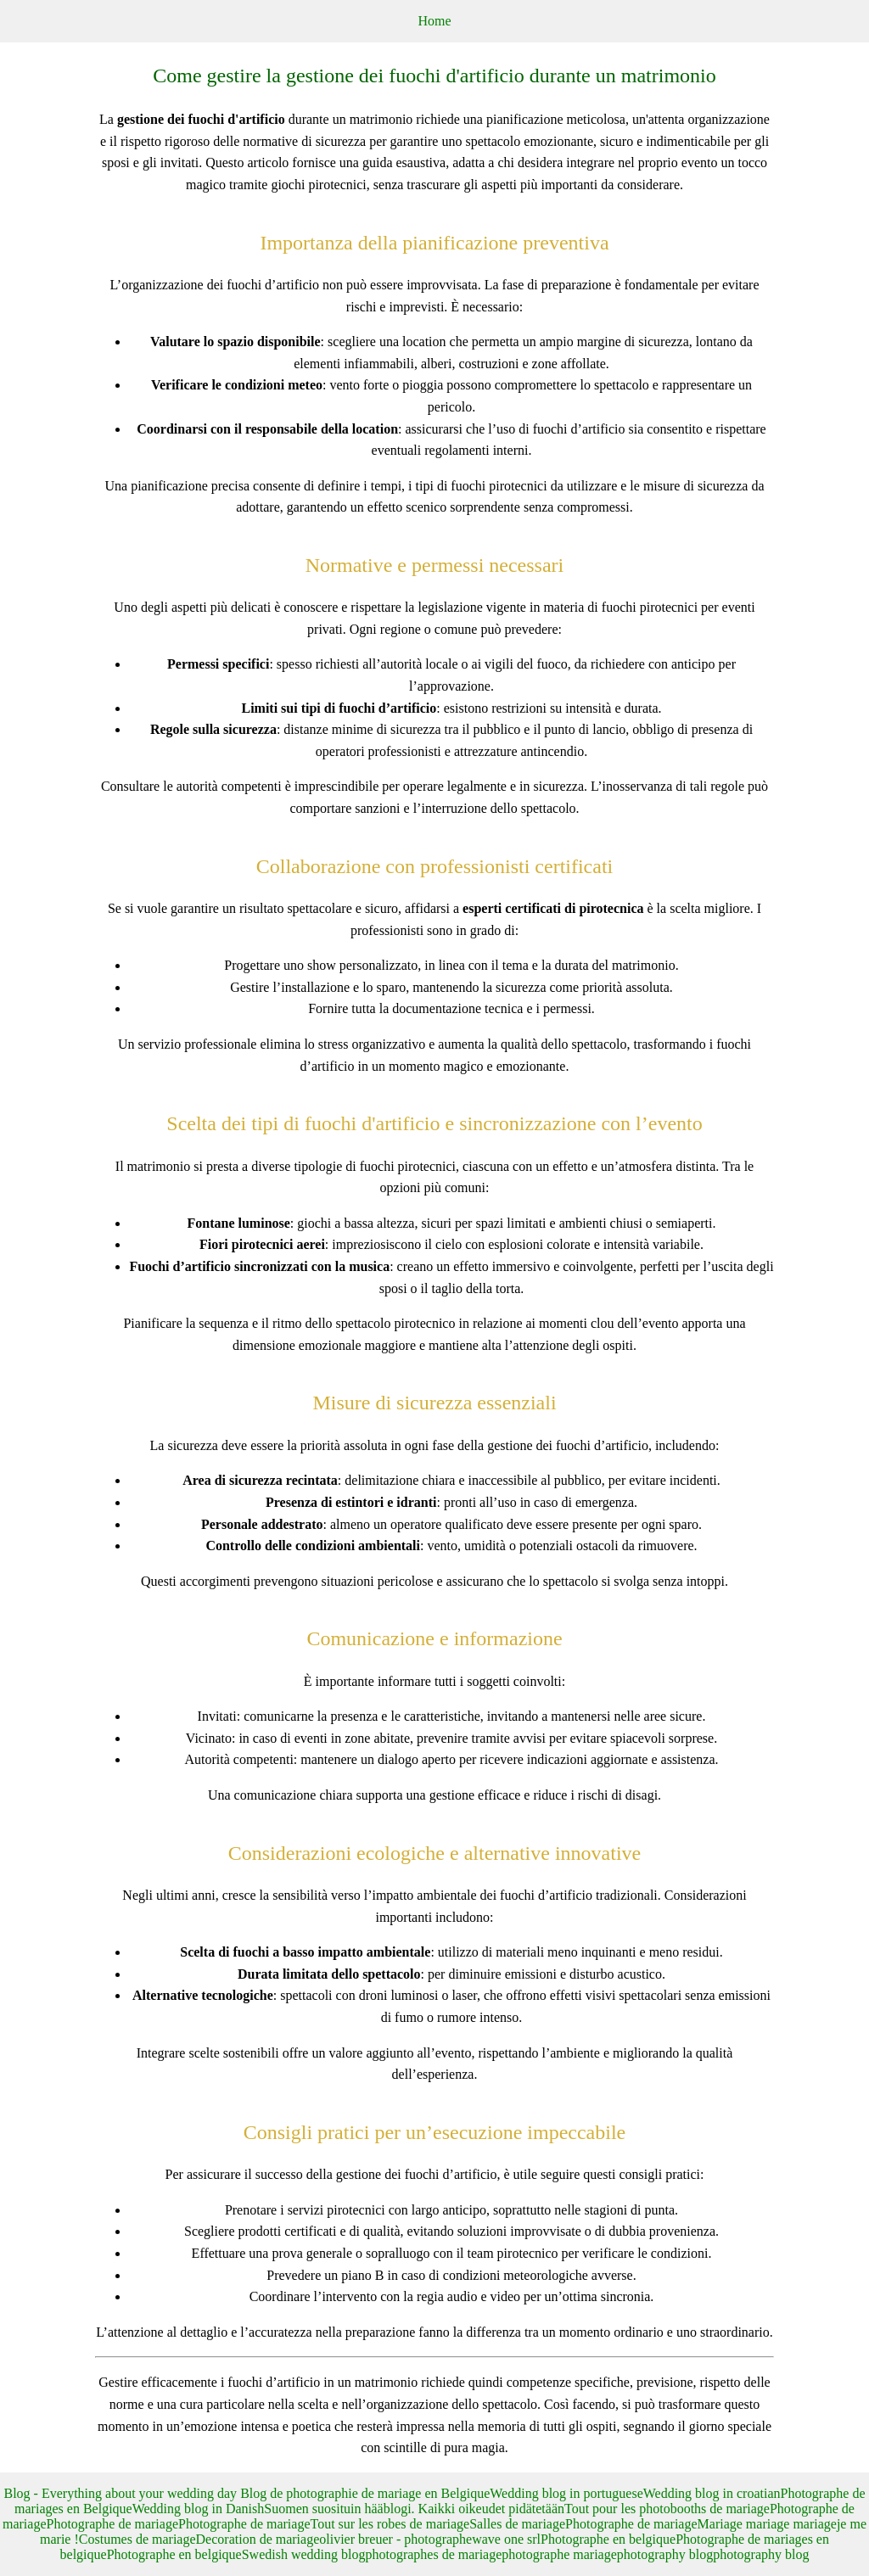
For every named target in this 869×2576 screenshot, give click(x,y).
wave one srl (506, 2539)
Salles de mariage (517, 2524)
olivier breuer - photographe (395, 2539)
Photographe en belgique (608, 2539)
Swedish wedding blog (304, 2554)
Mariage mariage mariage (767, 2524)
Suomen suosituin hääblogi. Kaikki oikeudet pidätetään (414, 2508)
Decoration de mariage (258, 2539)
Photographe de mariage (113, 2524)
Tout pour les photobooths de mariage (667, 2508)
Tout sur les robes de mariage (390, 2524)
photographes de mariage (433, 2554)
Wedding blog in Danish (198, 2508)
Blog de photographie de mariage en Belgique (365, 2493)
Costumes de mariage (137, 2539)
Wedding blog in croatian (712, 2493)
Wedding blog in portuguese (566, 2493)
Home (434, 21)
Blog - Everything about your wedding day (122, 2493)
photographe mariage (559, 2554)
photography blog (665, 2554)
